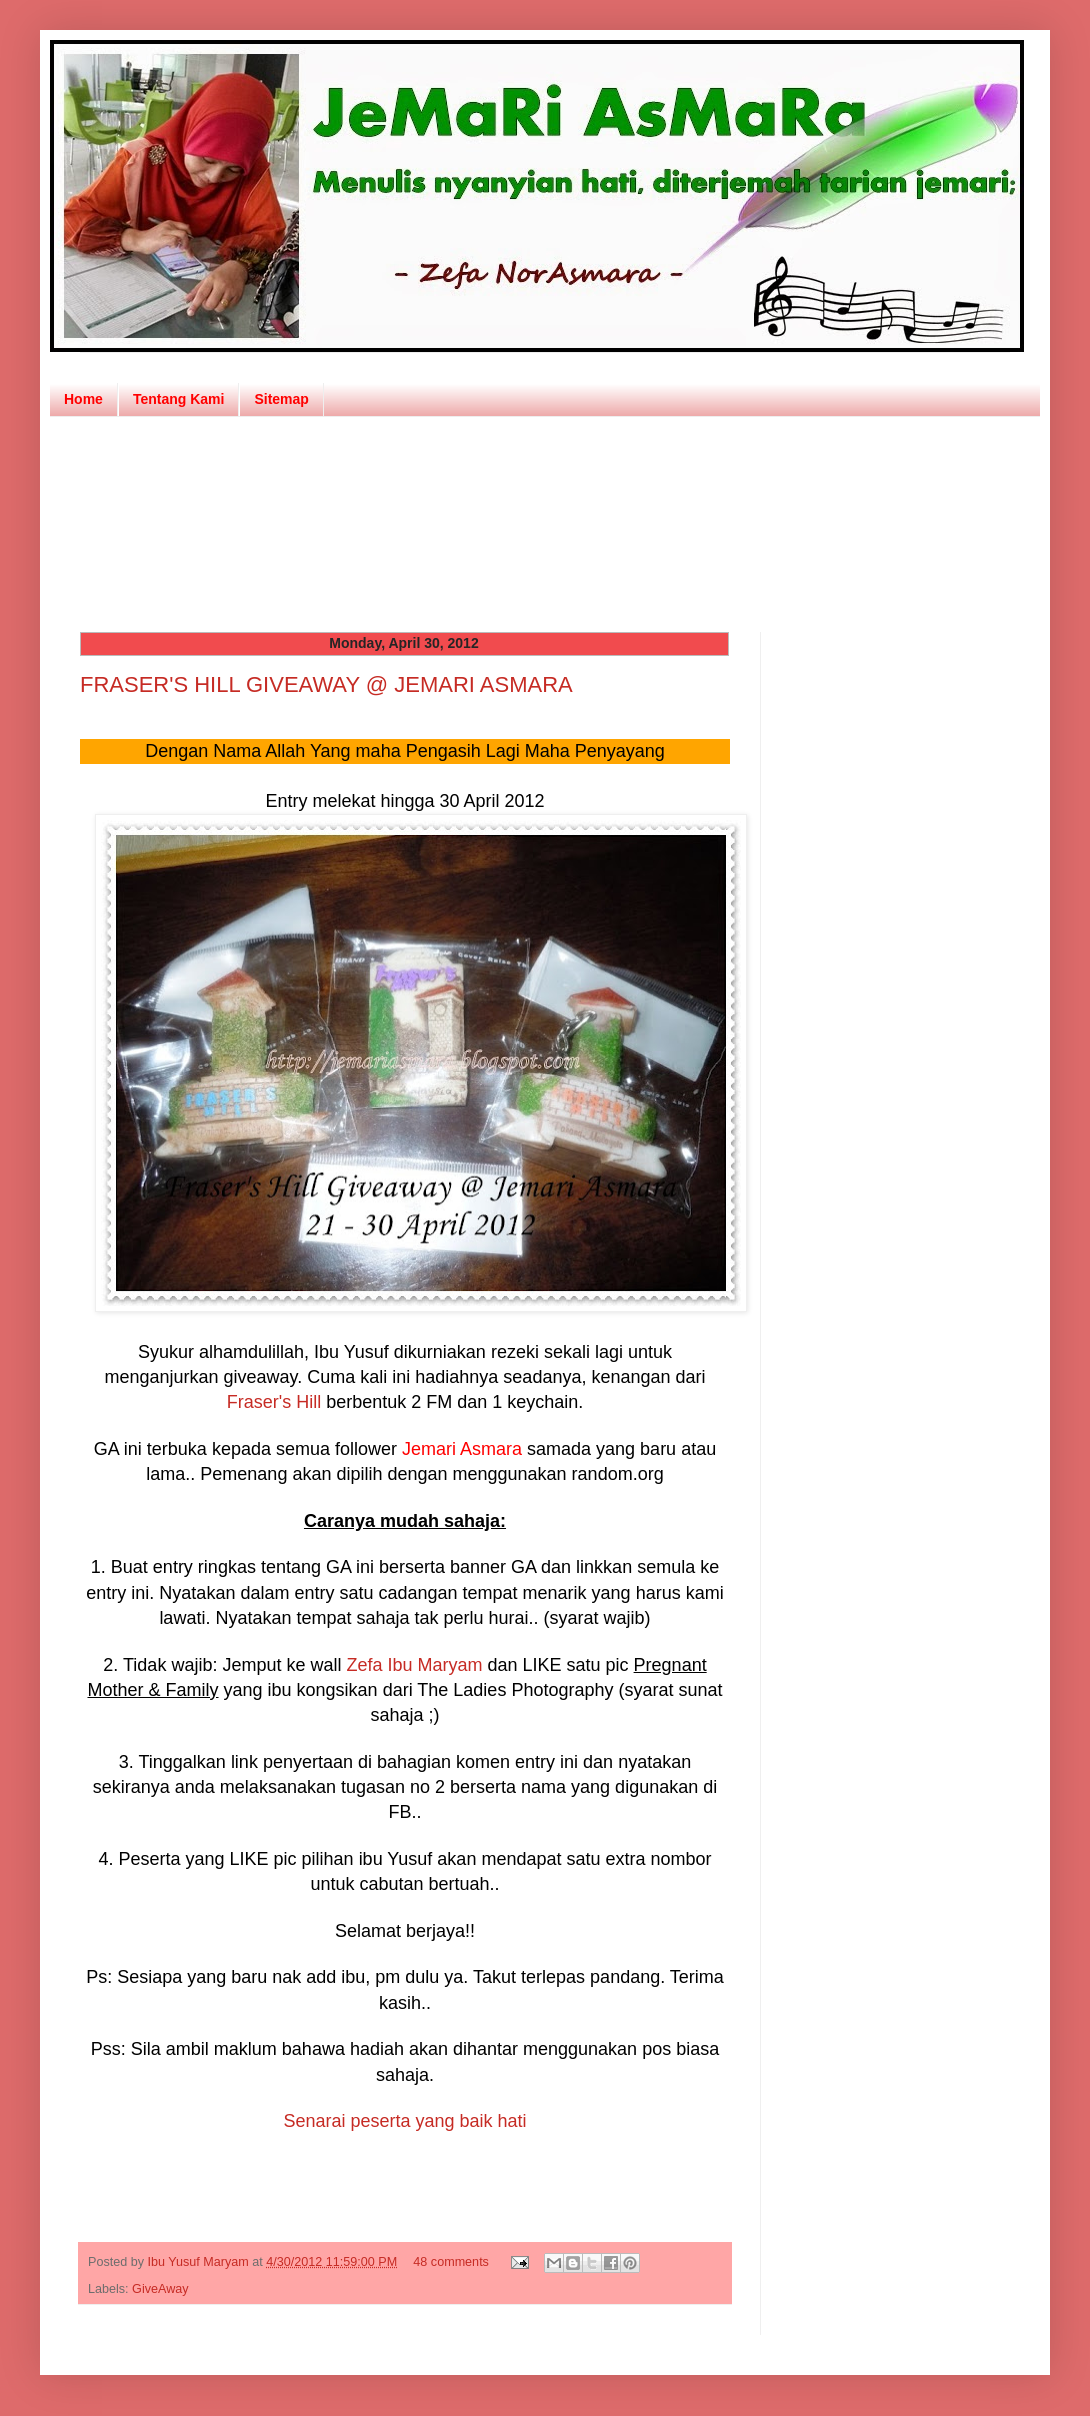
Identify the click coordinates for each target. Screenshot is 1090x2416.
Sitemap (281, 399)
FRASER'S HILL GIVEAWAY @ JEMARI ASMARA (326, 684)
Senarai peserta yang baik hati (404, 2121)
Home (83, 399)
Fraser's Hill (274, 1402)
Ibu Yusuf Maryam (200, 2262)
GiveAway (160, 2289)
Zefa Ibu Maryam (414, 1665)
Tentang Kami (179, 399)
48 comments (451, 2262)
